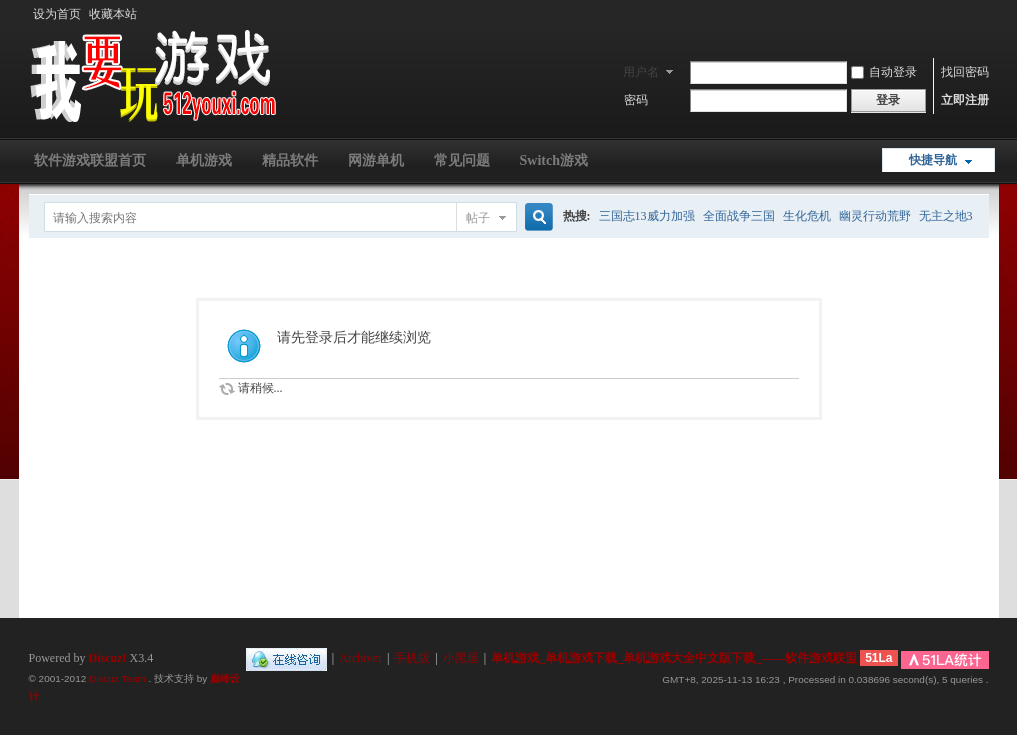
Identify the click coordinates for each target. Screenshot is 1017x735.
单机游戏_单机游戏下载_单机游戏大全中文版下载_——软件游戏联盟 (674, 658)
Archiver (360, 658)
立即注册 (965, 100)
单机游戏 (204, 160)
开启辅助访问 (984, 14)
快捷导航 (933, 160)
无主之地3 (946, 216)
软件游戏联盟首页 (90, 160)
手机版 (412, 658)
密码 (636, 100)
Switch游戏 (554, 160)
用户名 (641, 72)
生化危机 (807, 216)
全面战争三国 (739, 216)
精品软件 (290, 160)
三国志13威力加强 (647, 216)
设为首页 (57, 14)
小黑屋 (461, 658)
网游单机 (376, 160)
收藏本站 (113, 14)
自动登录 (884, 72)
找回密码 (965, 72)
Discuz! (108, 658)
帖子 (478, 218)
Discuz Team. (119, 678)
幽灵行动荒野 (875, 216)
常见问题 (462, 160)
